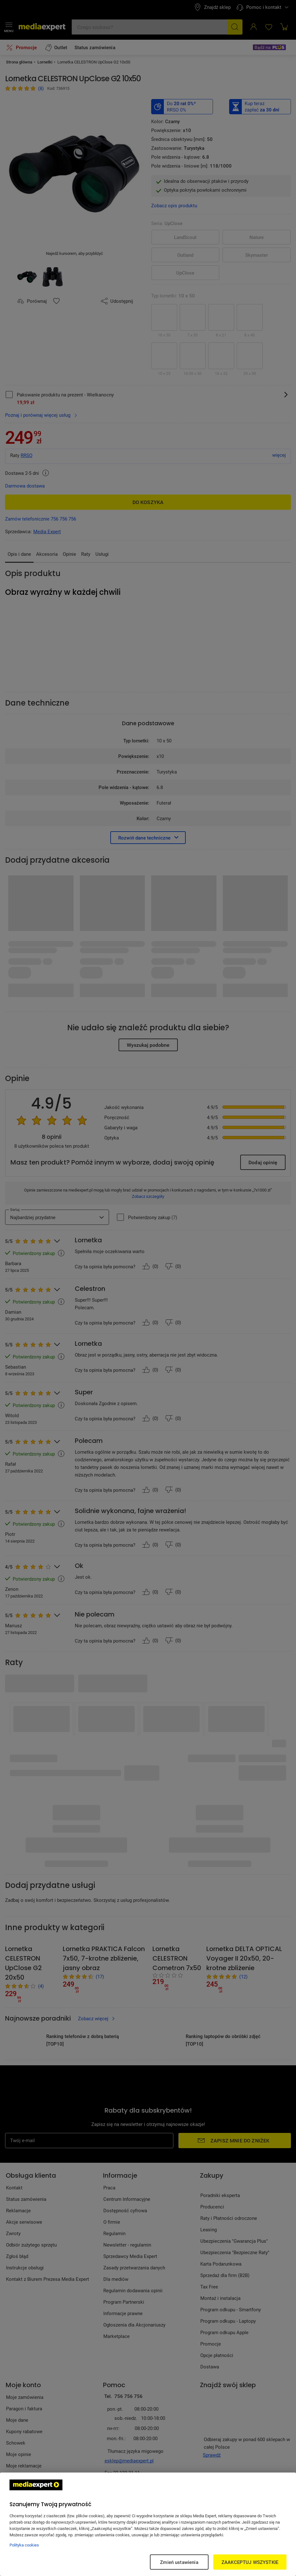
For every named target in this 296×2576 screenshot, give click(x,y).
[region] (148, 2524)
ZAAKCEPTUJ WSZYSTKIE (250, 2562)
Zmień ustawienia (179, 2562)
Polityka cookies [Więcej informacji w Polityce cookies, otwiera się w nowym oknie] (24, 2545)
